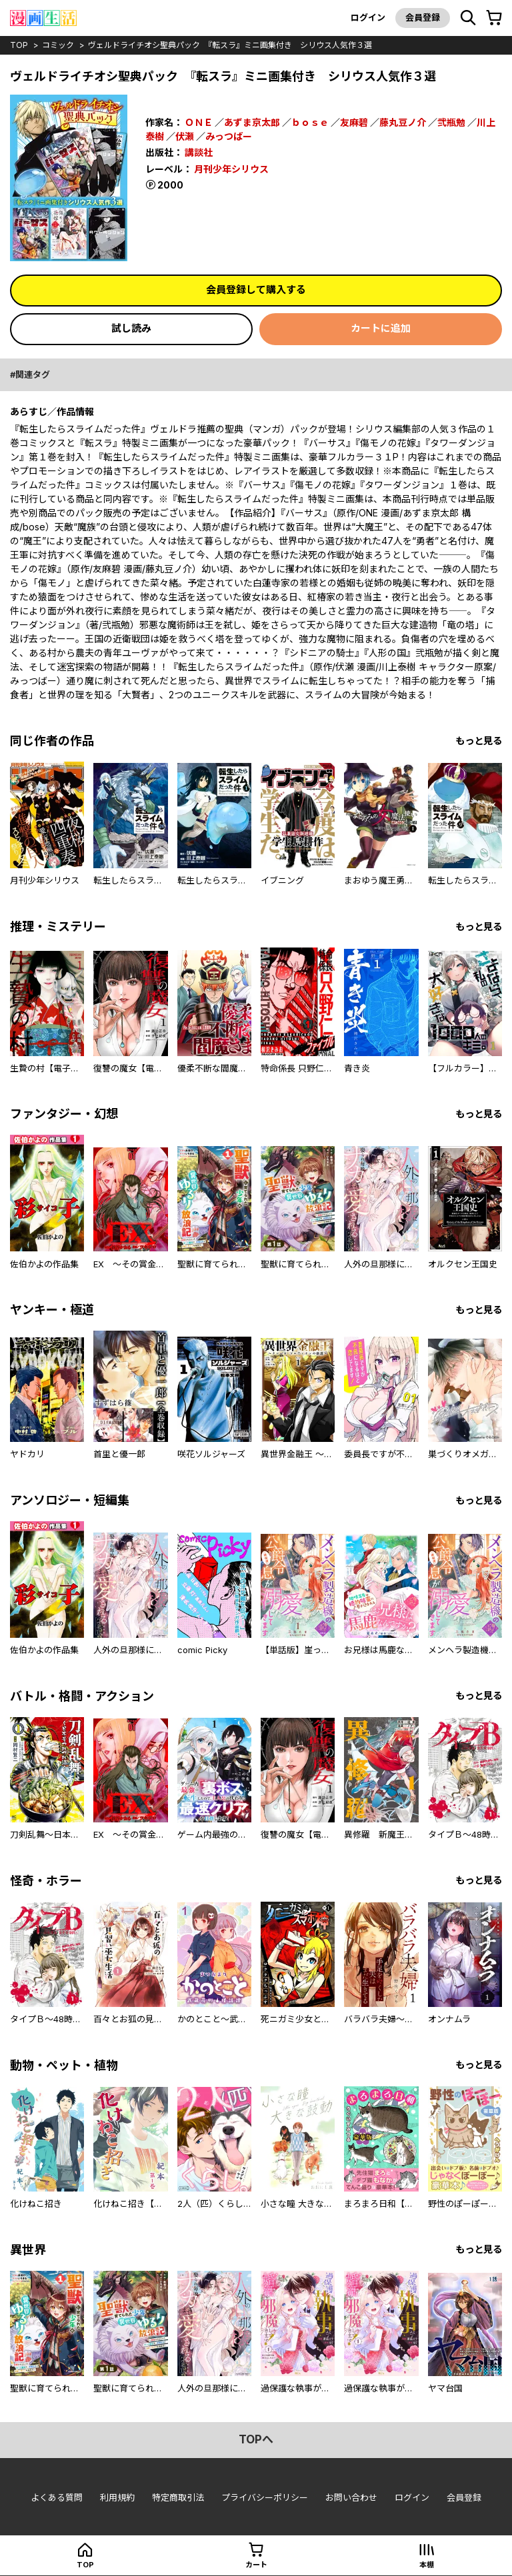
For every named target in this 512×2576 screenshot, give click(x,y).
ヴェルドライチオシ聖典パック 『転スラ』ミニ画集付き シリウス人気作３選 (230, 45)
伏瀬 (184, 136)
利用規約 (117, 2497)
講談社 (199, 152)
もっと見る (478, 740)
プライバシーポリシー (264, 2497)
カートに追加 (381, 328)
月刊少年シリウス (231, 169)
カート (256, 2564)
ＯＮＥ (199, 122)
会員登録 (422, 17)
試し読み (131, 328)
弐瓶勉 (451, 122)
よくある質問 (57, 2497)
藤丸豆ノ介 (402, 122)
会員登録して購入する (256, 289)
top (19, 45)
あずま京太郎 (252, 122)
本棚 (426, 2564)
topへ (256, 2439)
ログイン (368, 17)
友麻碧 (354, 122)
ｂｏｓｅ (310, 122)
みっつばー (228, 136)
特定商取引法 (178, 2497)
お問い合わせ (351, 2497)
